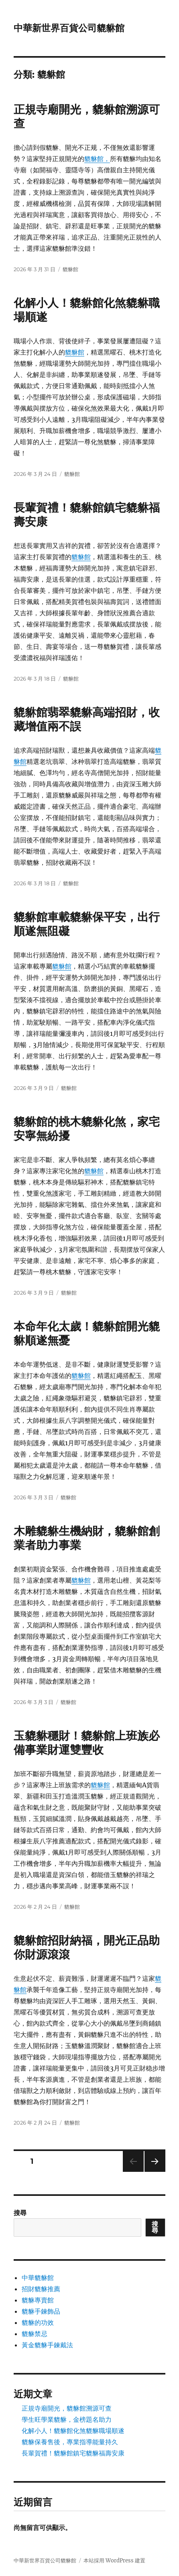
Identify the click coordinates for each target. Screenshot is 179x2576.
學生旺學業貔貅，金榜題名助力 (67, 2419)
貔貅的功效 (38, 2322)
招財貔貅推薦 (41, 2289)
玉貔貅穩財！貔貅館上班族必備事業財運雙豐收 (87, 1742)
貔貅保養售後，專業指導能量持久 (70, 2442)
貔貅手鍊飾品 (41, 2311)
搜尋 (20, 2213)
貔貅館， (97, 159)
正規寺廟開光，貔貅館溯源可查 (67, 2408)
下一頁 (152, 2171)
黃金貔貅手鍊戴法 (47, 2345)
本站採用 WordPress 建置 (114, 2560)
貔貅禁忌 (34, 2334)
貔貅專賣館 (38, 2300)
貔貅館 (70, 269)
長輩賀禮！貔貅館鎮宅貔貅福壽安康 (73, 2453)
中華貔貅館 (38, 2278)
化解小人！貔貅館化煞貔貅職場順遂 (73, 2431)
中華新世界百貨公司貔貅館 (69, 28)
